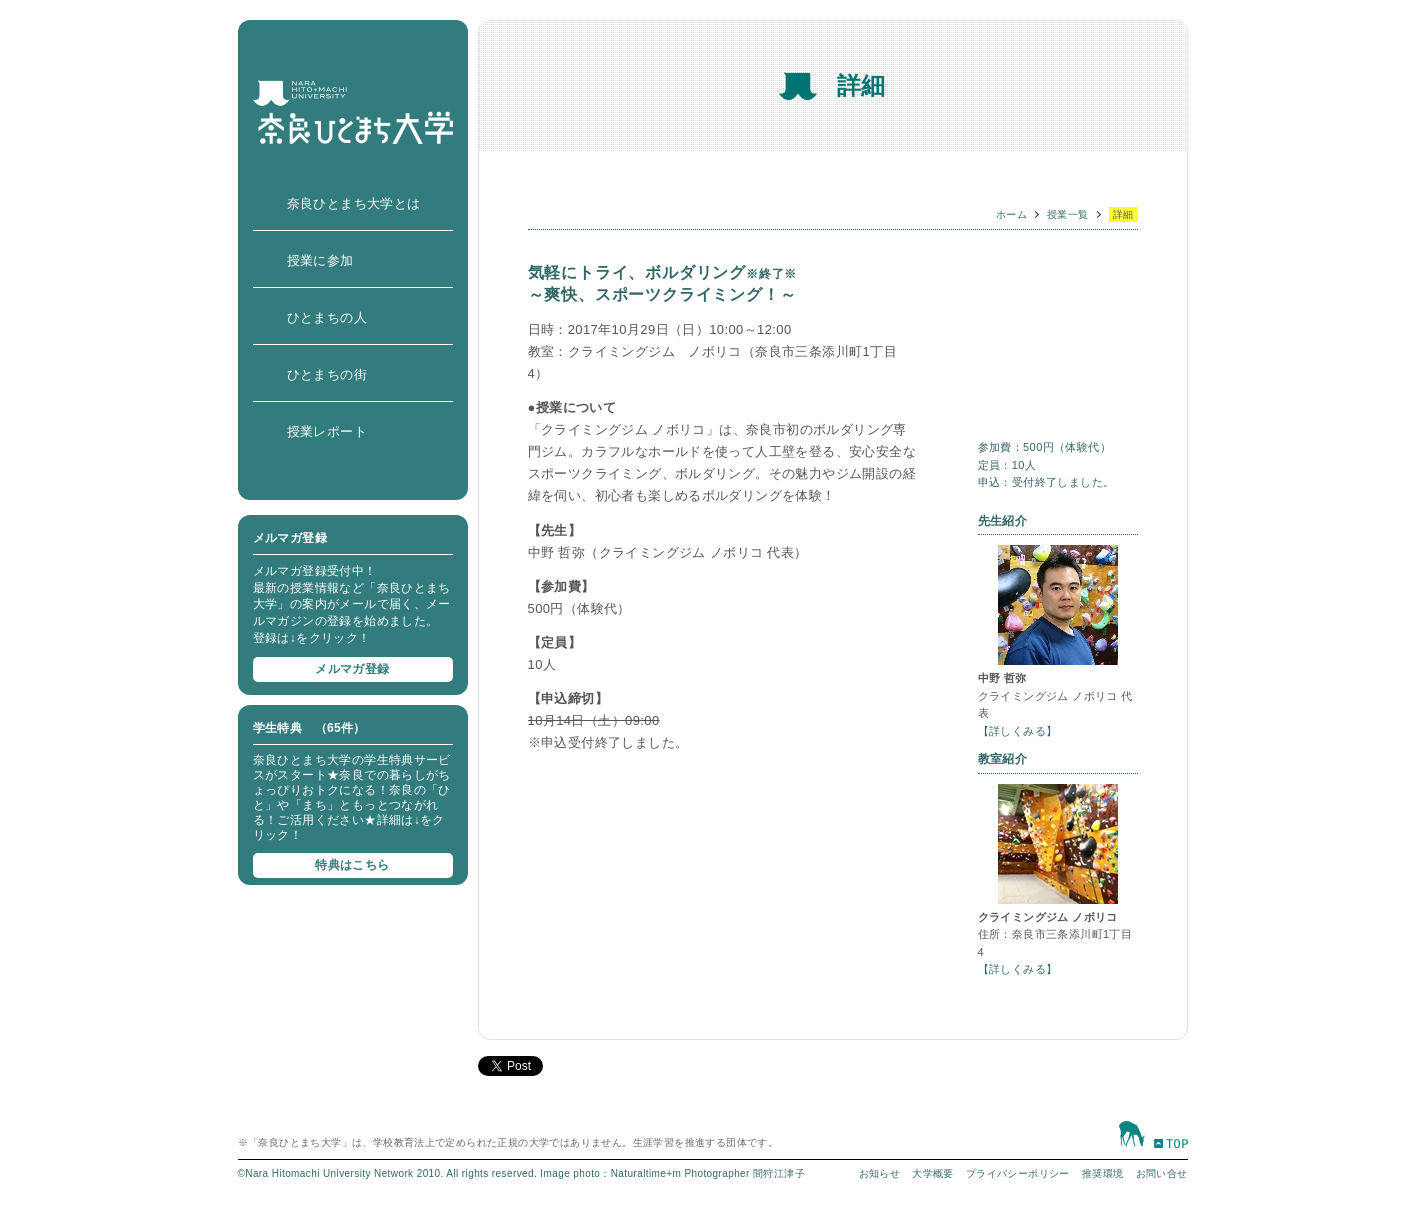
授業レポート (327, 431)
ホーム (1011, 214)
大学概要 (933, 1173)
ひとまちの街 (327, 374)
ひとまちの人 (327, 317)
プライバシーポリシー (1018, 1173)
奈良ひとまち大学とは (354, 203)
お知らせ (880, 1173)
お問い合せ (1162, 1173)
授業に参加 (320, 260)
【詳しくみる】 (1018, 731)
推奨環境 (1103, 1173)
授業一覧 (1068, 214)
